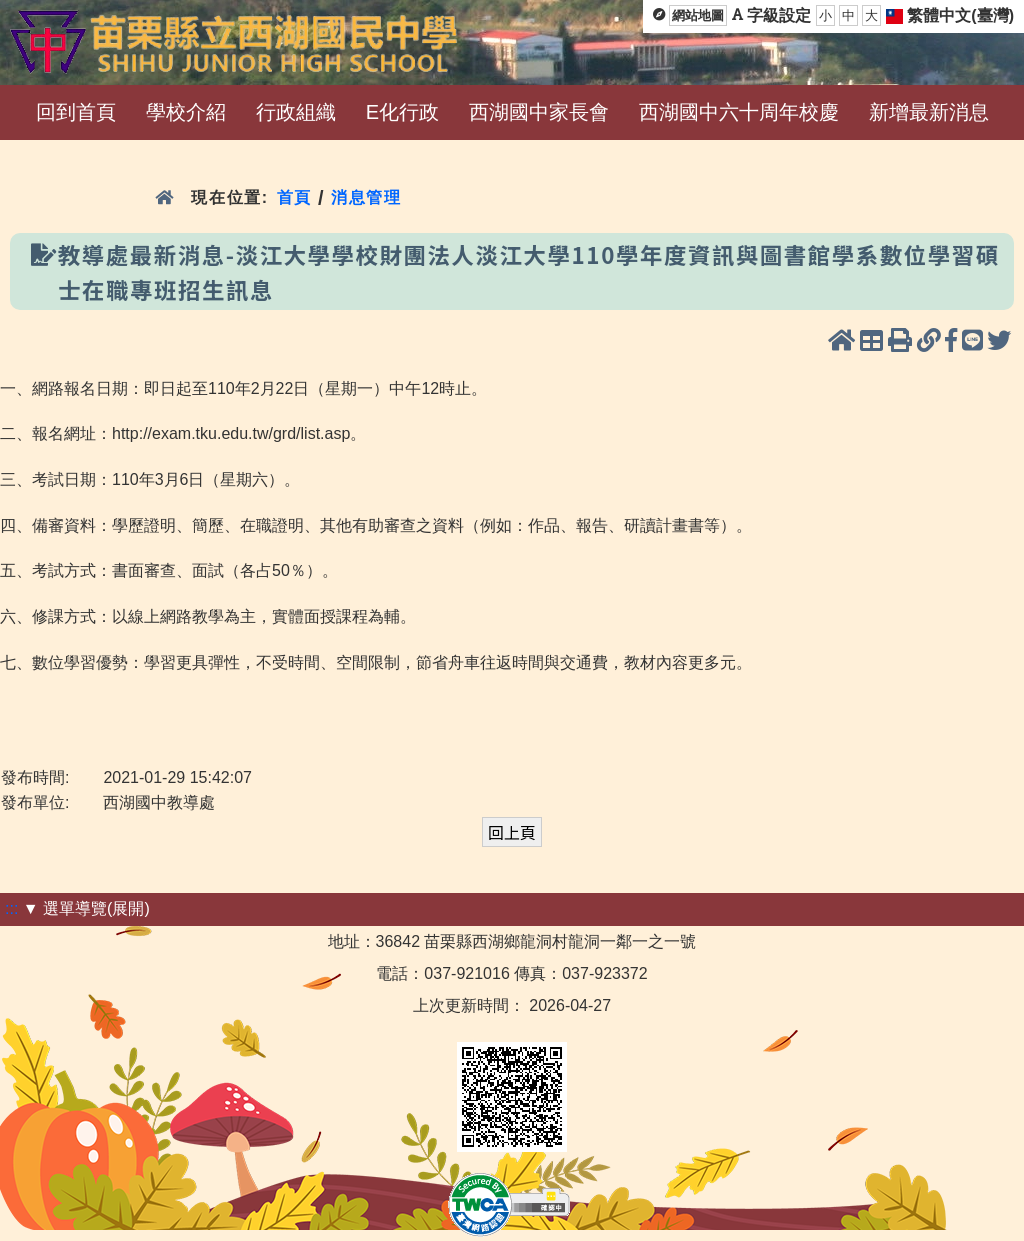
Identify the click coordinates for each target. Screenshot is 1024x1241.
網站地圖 (698, 15)
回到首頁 (76, 112)
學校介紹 (186, 112)
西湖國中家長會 (539, 112)
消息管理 (366, 197)
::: (11, 908)
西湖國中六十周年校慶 (739, 112)
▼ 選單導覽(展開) (86, 908)
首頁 (294, 197)
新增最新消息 (929, 112)
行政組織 (296, 112)
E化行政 (402, 112)
